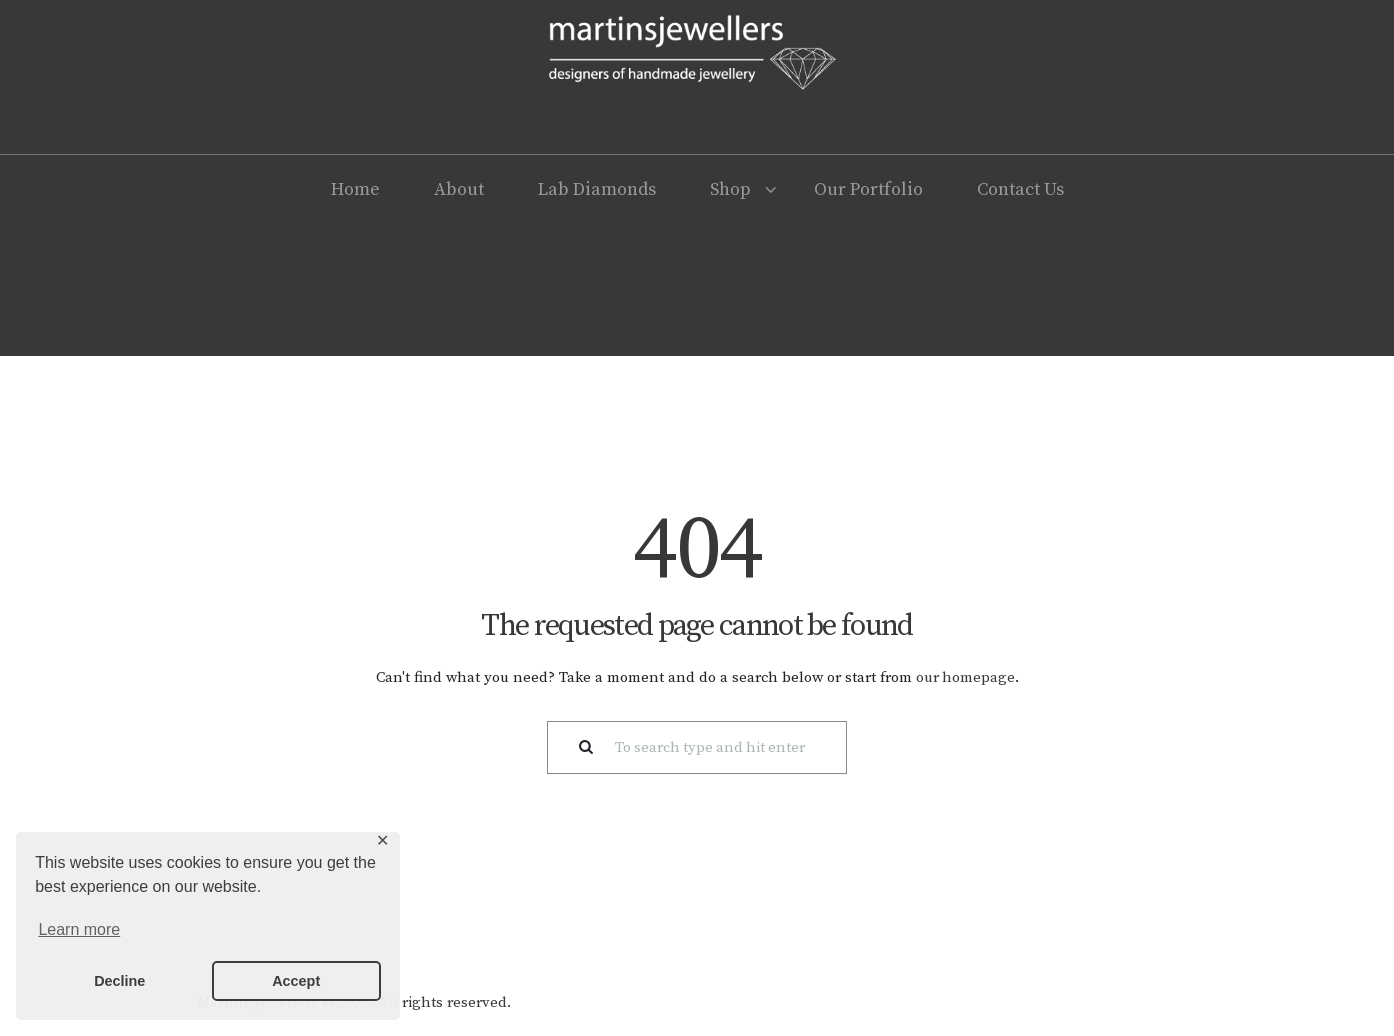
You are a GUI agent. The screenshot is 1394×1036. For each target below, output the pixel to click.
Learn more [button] (79, 929)
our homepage (965, 677)
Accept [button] (296, 981)
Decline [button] (119, 981)
